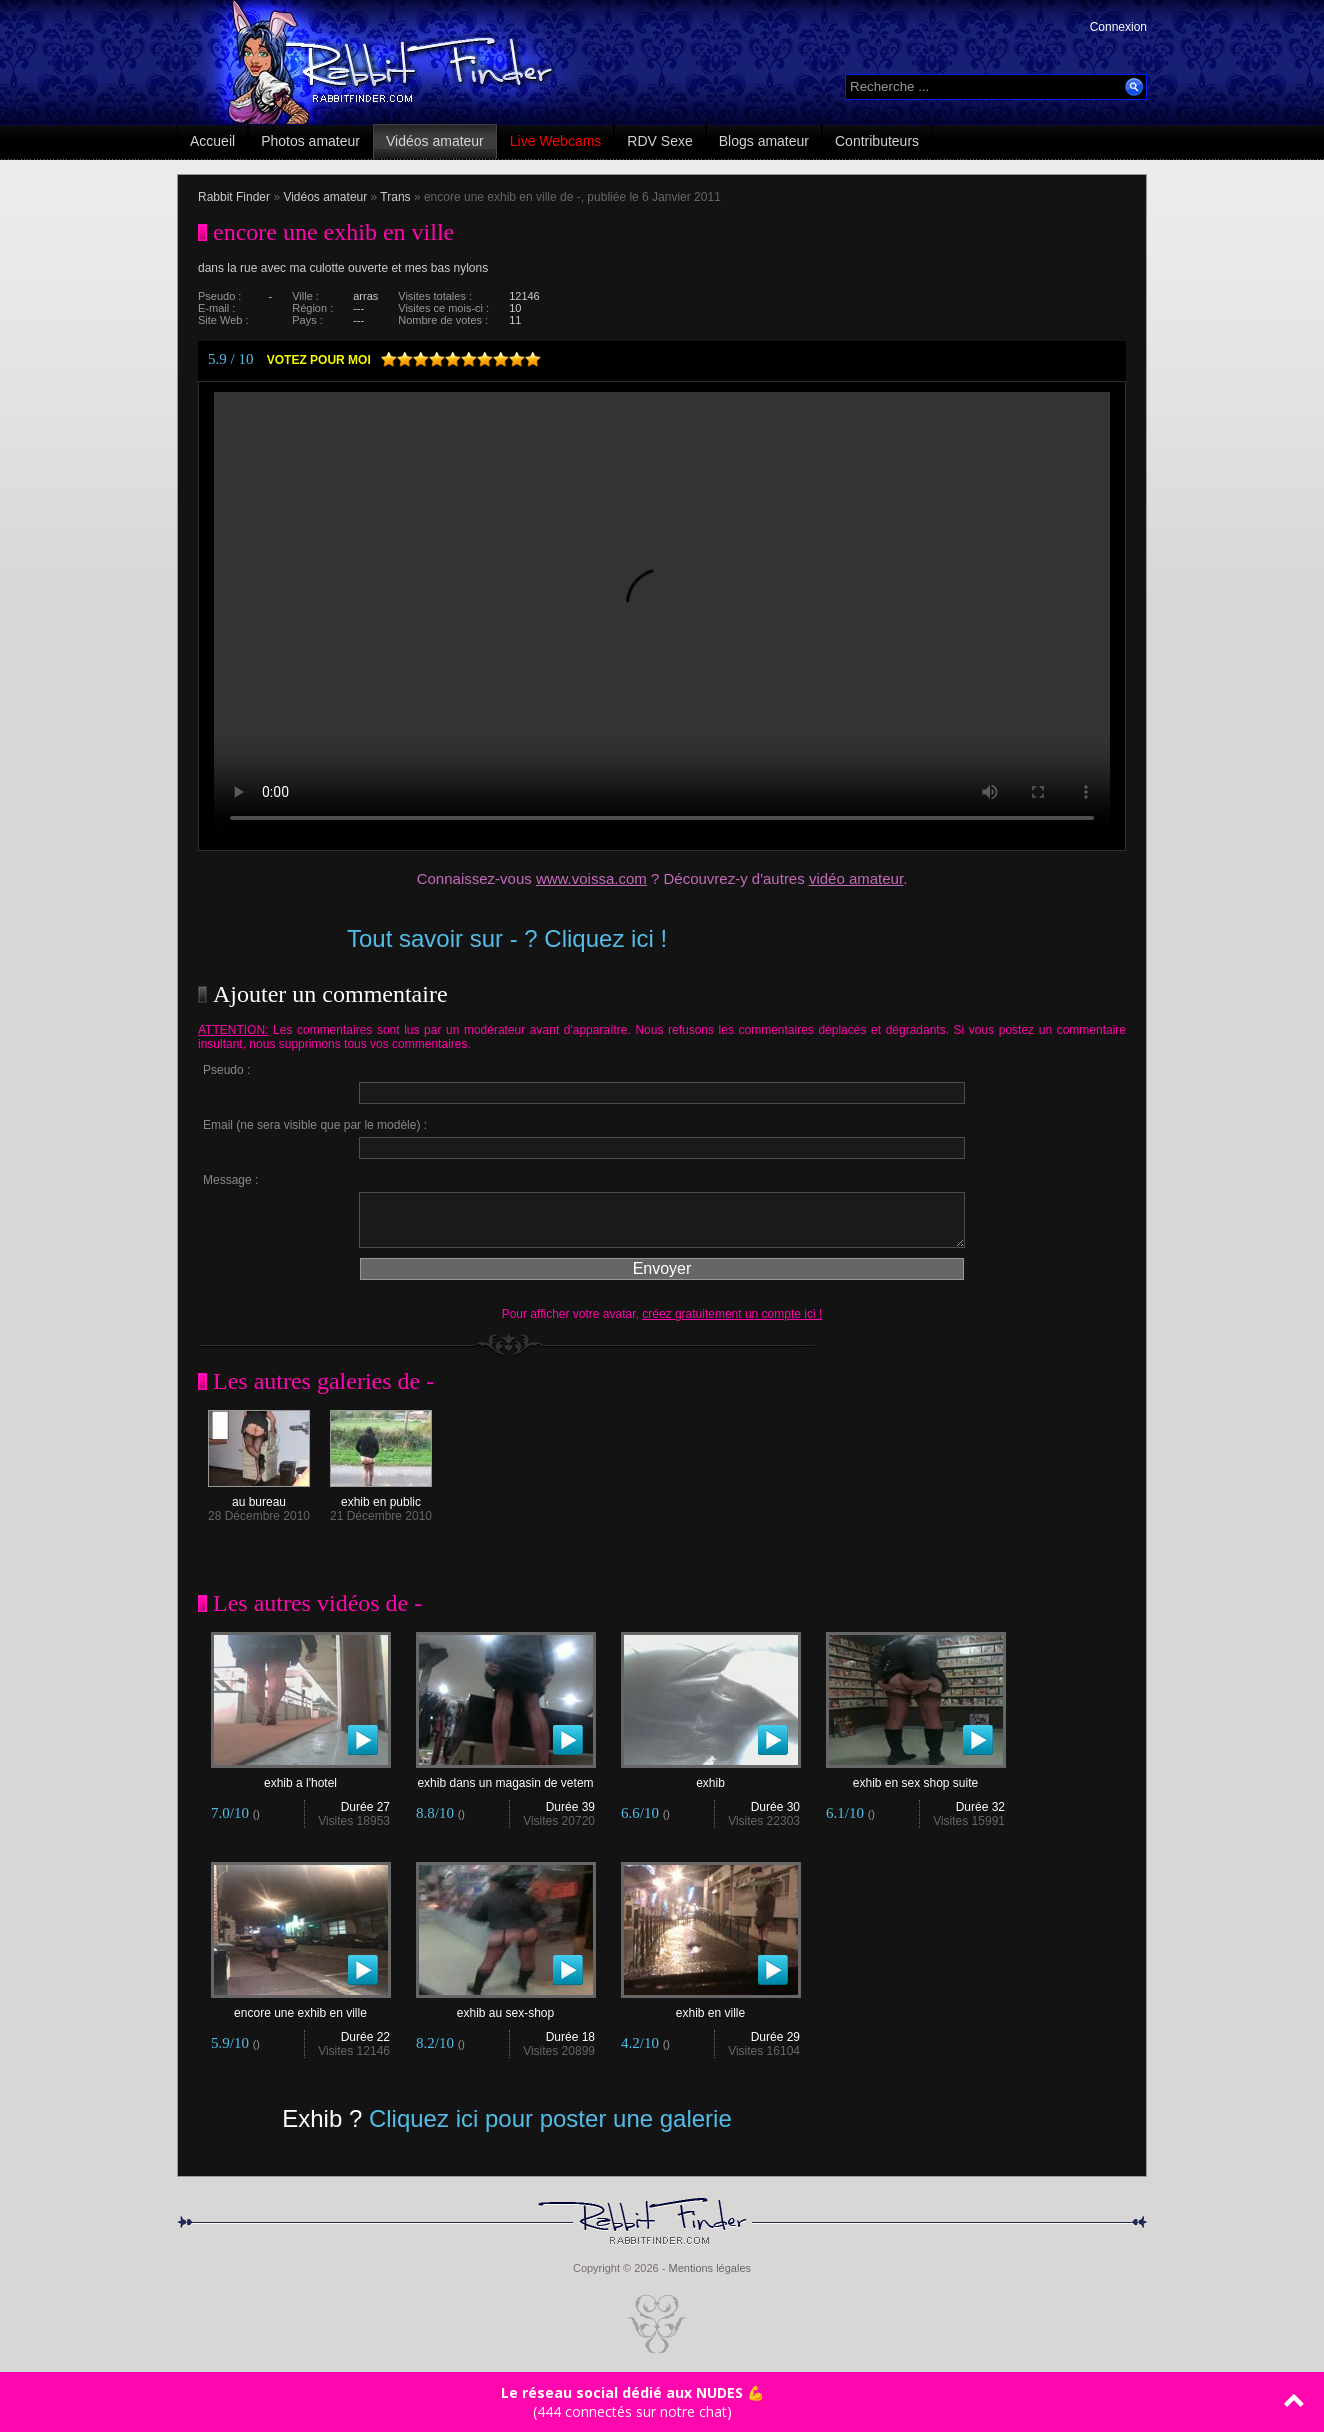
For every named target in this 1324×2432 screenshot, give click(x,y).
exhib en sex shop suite (916, 1777)
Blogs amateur (764, 141)
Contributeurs (877, 141)
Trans (395, 197)
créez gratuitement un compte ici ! (732, 1314)
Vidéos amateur (435, 141)
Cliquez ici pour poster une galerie (550, 2118)
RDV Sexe (659, 141)
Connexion (1118, 27)
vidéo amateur (856, 878)
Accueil (212, 141)
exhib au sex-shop (506, 2007)
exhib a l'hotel (301, 1777)
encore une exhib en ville (301, 2007)
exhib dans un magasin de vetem (506, 1777)
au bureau (259, 1496)
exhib (711, 1777)
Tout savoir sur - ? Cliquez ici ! (507, 938)
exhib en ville (711, 2007)
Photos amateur (310, 141)
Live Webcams (556, 141)
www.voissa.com (591, 878)
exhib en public (381, 1496)
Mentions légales (709, 2268)
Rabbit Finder (234, 197)
